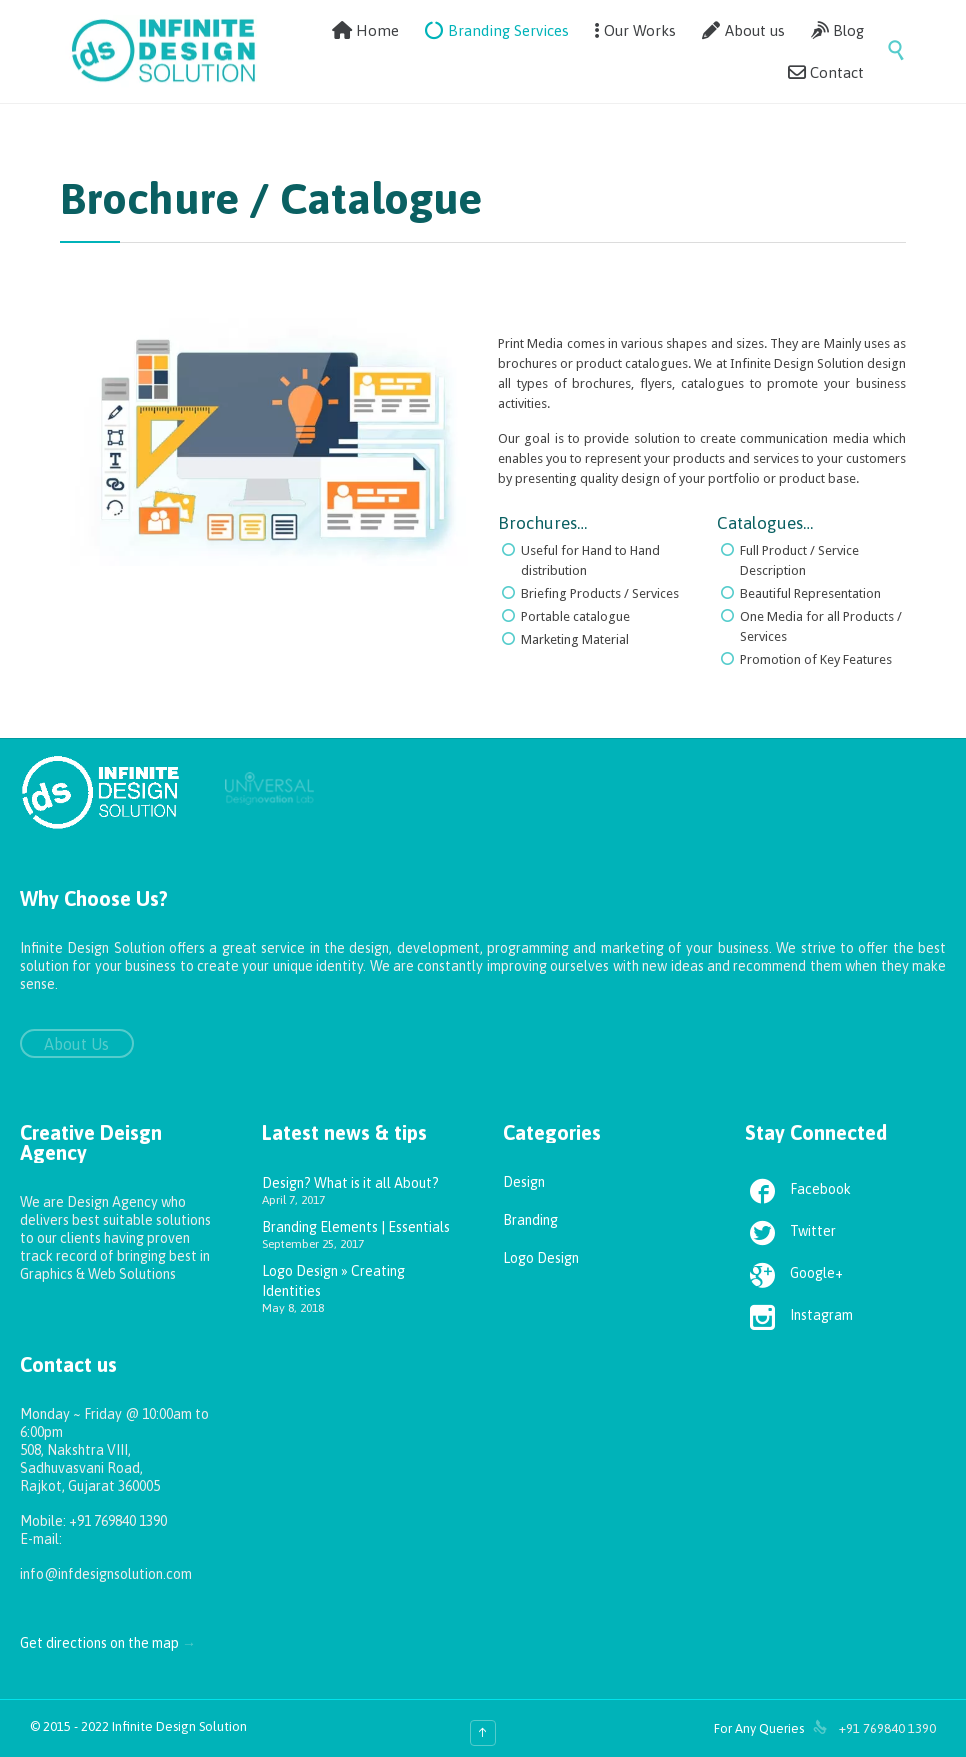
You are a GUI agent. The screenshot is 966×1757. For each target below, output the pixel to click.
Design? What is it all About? (350, 1183)
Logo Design (541, 1258)
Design (524, 1182)
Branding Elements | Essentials (356, 1227)
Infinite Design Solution (179, 1726)
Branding (530, 1220)
